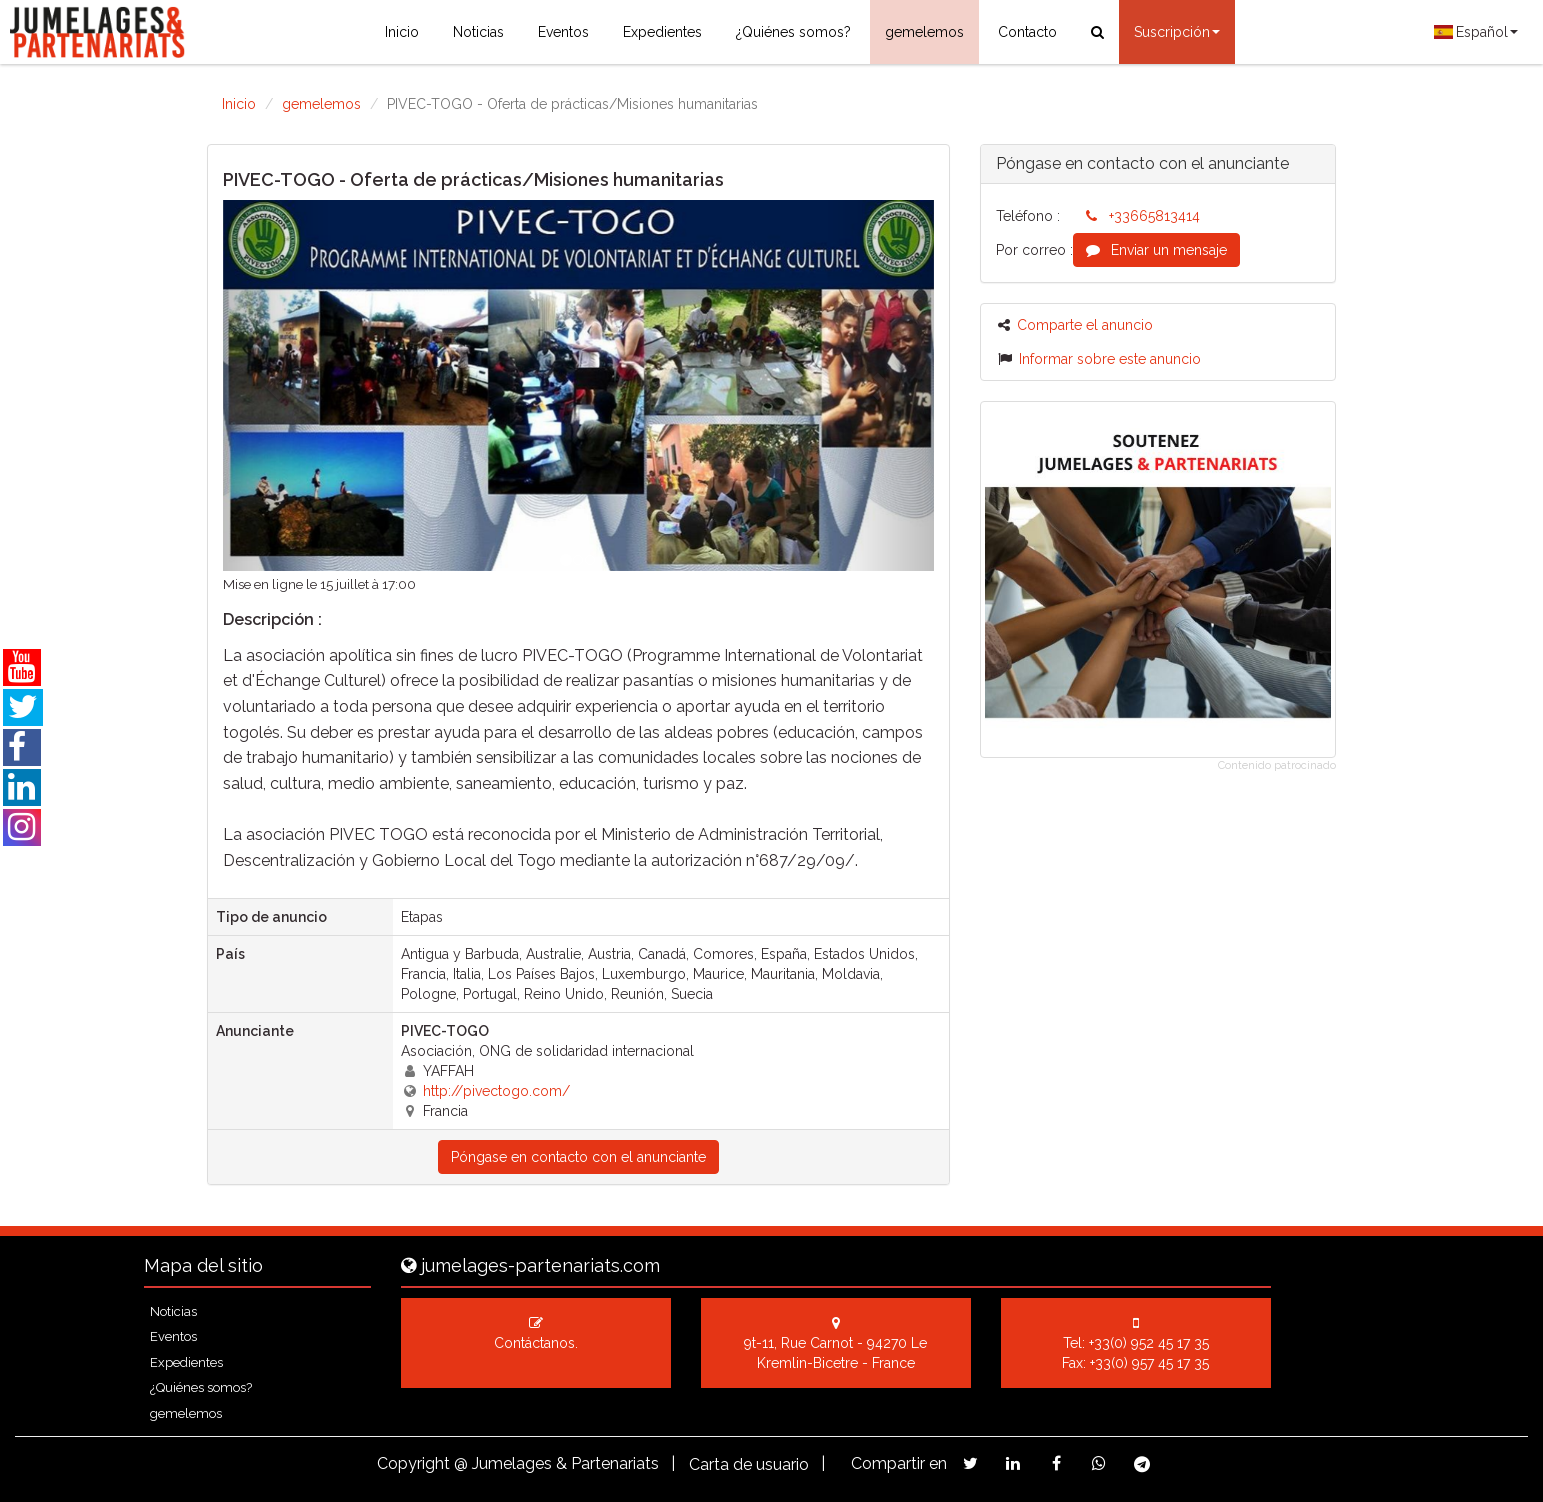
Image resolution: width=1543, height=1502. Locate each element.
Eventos (563, 32)
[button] (276, 385)
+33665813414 (1143, 216)
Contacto (1027, 32)
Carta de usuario (749, 1464)
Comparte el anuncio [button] (1075, 325)
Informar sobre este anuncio (1099, 359)
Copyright (413, 1463)
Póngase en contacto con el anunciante (578, 1157)
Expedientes (662, 32)
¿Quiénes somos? (793, 32)
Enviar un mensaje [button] (1156, 250)
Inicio (402, 32)
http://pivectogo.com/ (496, 1091)
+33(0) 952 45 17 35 (1149, 1343)
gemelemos (924, 32)
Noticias (478, 32)
